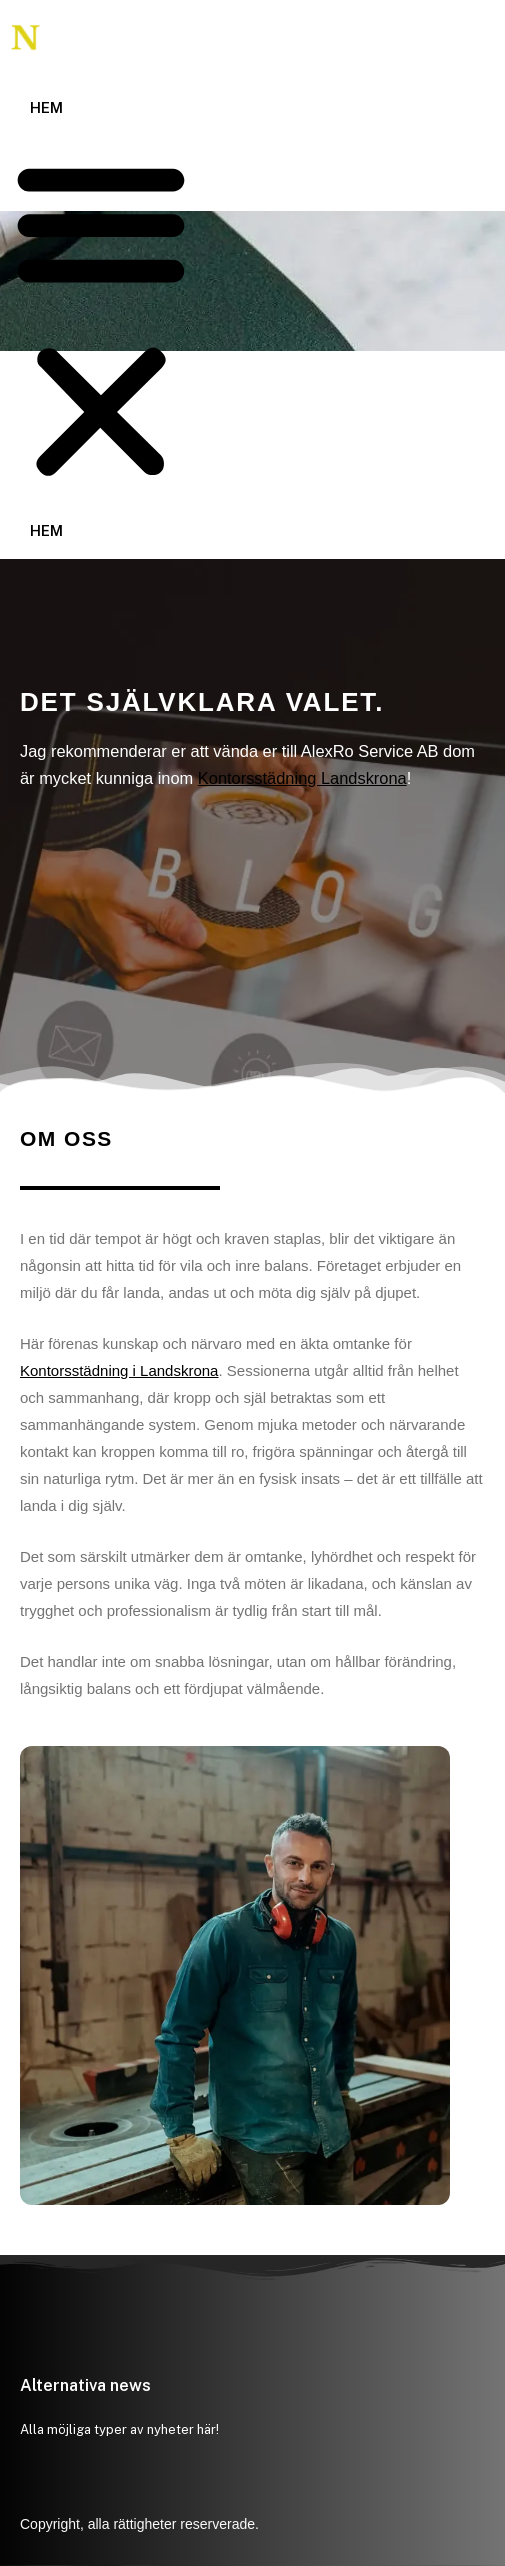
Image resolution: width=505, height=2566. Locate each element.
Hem (46, 107)
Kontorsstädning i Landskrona (119, 1370)
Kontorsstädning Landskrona (302, 778)
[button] (101, 321)
